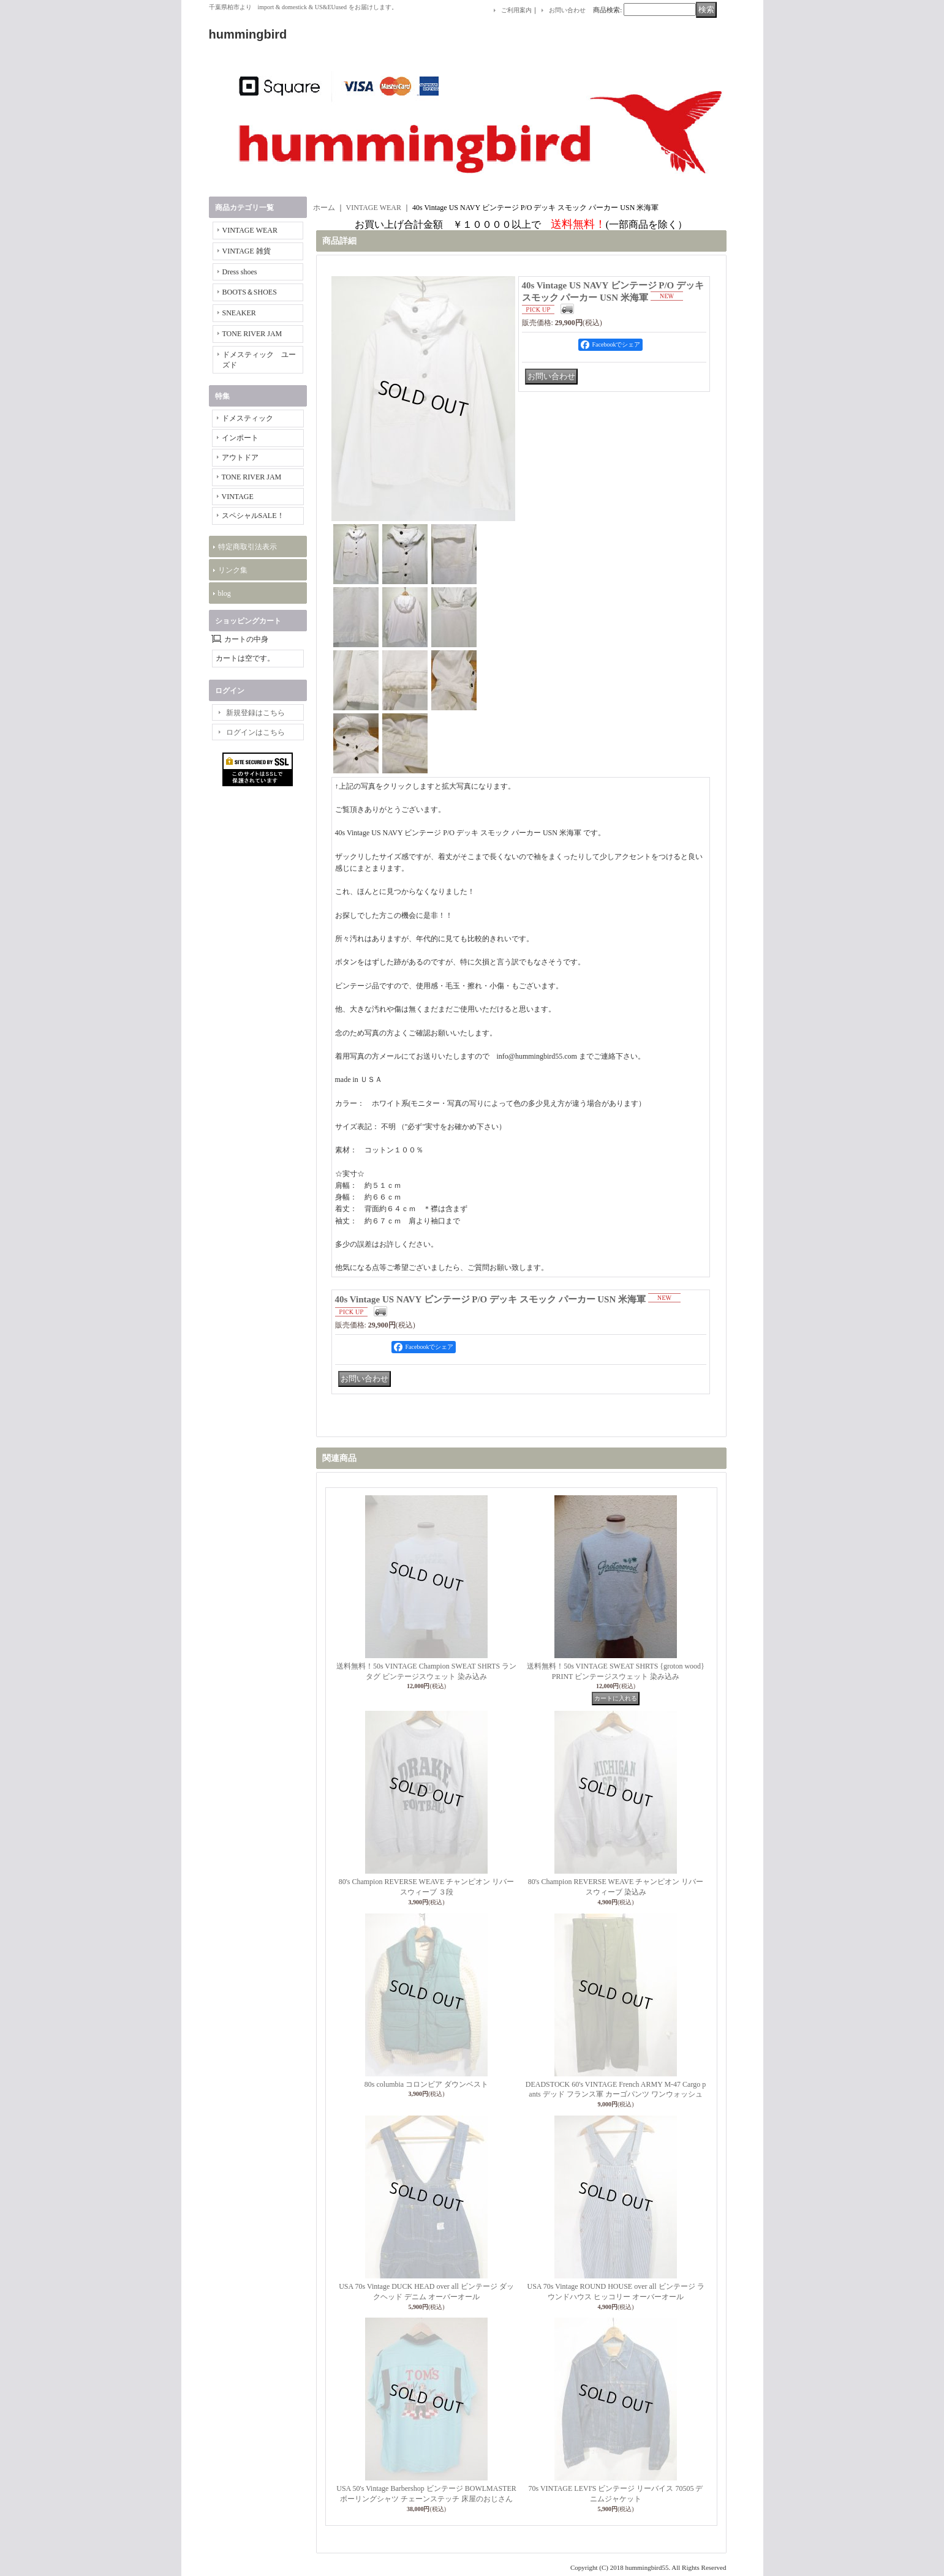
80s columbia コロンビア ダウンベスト (426, 2084)
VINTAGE (238, 496)
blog (224, 593)
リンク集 (232, 570)
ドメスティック (247, 418)
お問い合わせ (567, 10)
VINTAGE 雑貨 (246, 251)
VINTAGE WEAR (250, 230)
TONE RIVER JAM (252, 333)
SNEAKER (239, 313)
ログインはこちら (255, 732)
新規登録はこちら (255, 712)
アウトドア (240, 457)
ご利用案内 (516, 10)
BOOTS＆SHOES (249, 292)
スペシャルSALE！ (253, 515)
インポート (240, 438)
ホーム (324, 207)
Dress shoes (239, 272)
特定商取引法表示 (247, 547)
